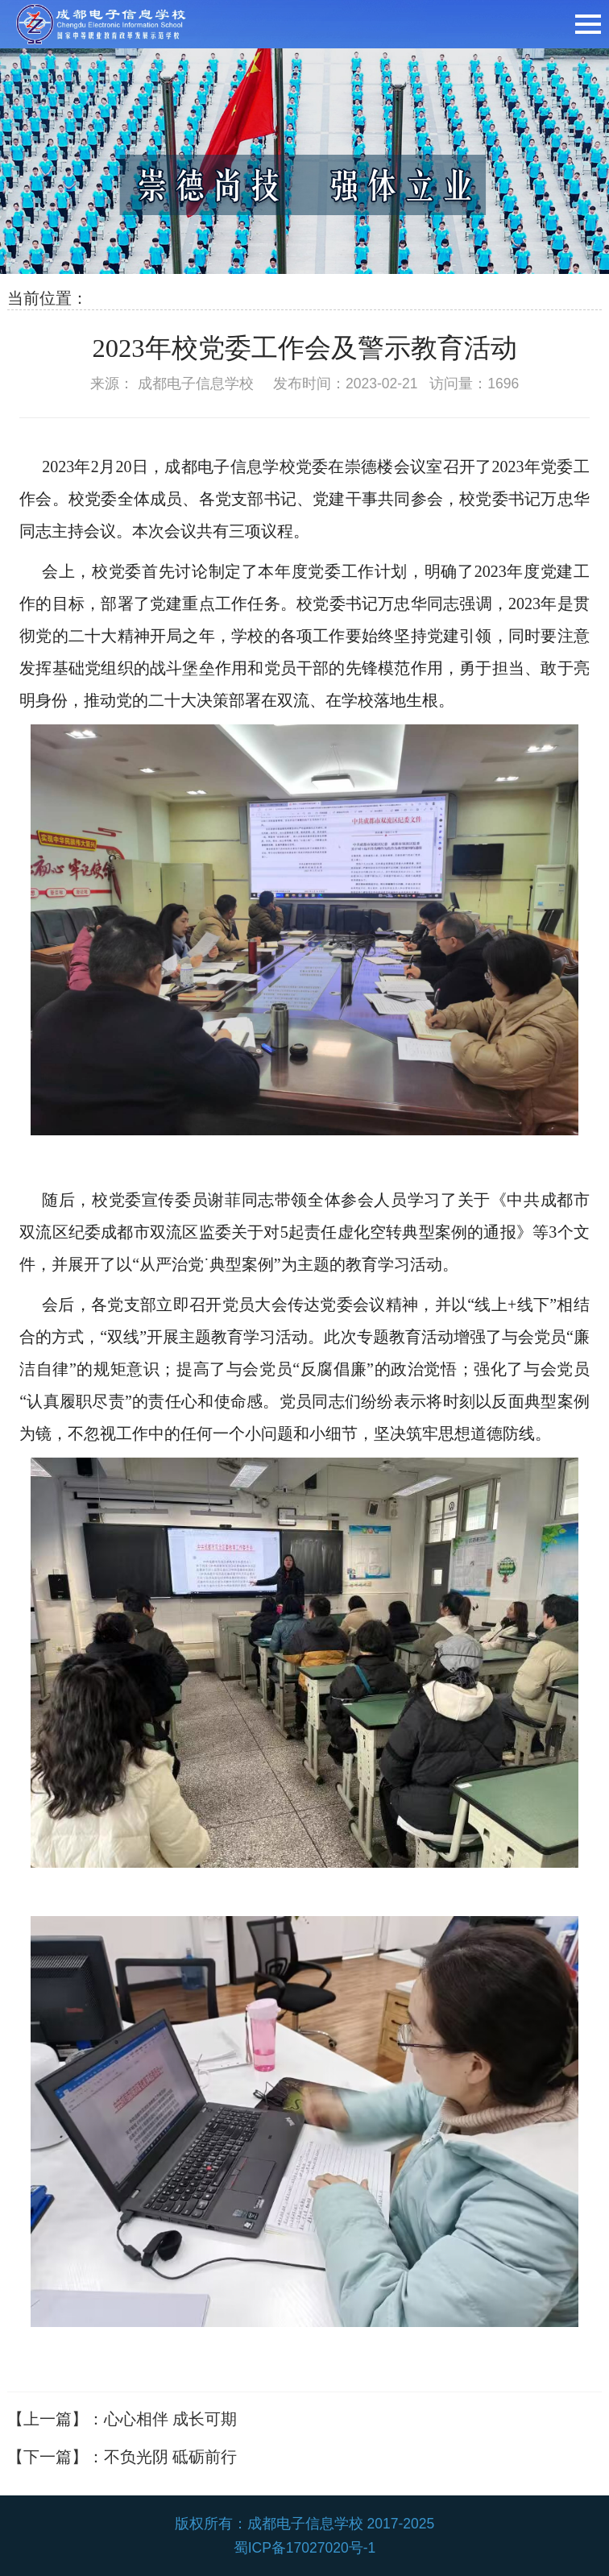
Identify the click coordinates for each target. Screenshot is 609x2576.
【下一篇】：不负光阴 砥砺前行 (122, 2457)
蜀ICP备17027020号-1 (305, 2548)
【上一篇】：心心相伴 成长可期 (122, 2419)
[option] (304, 161)
